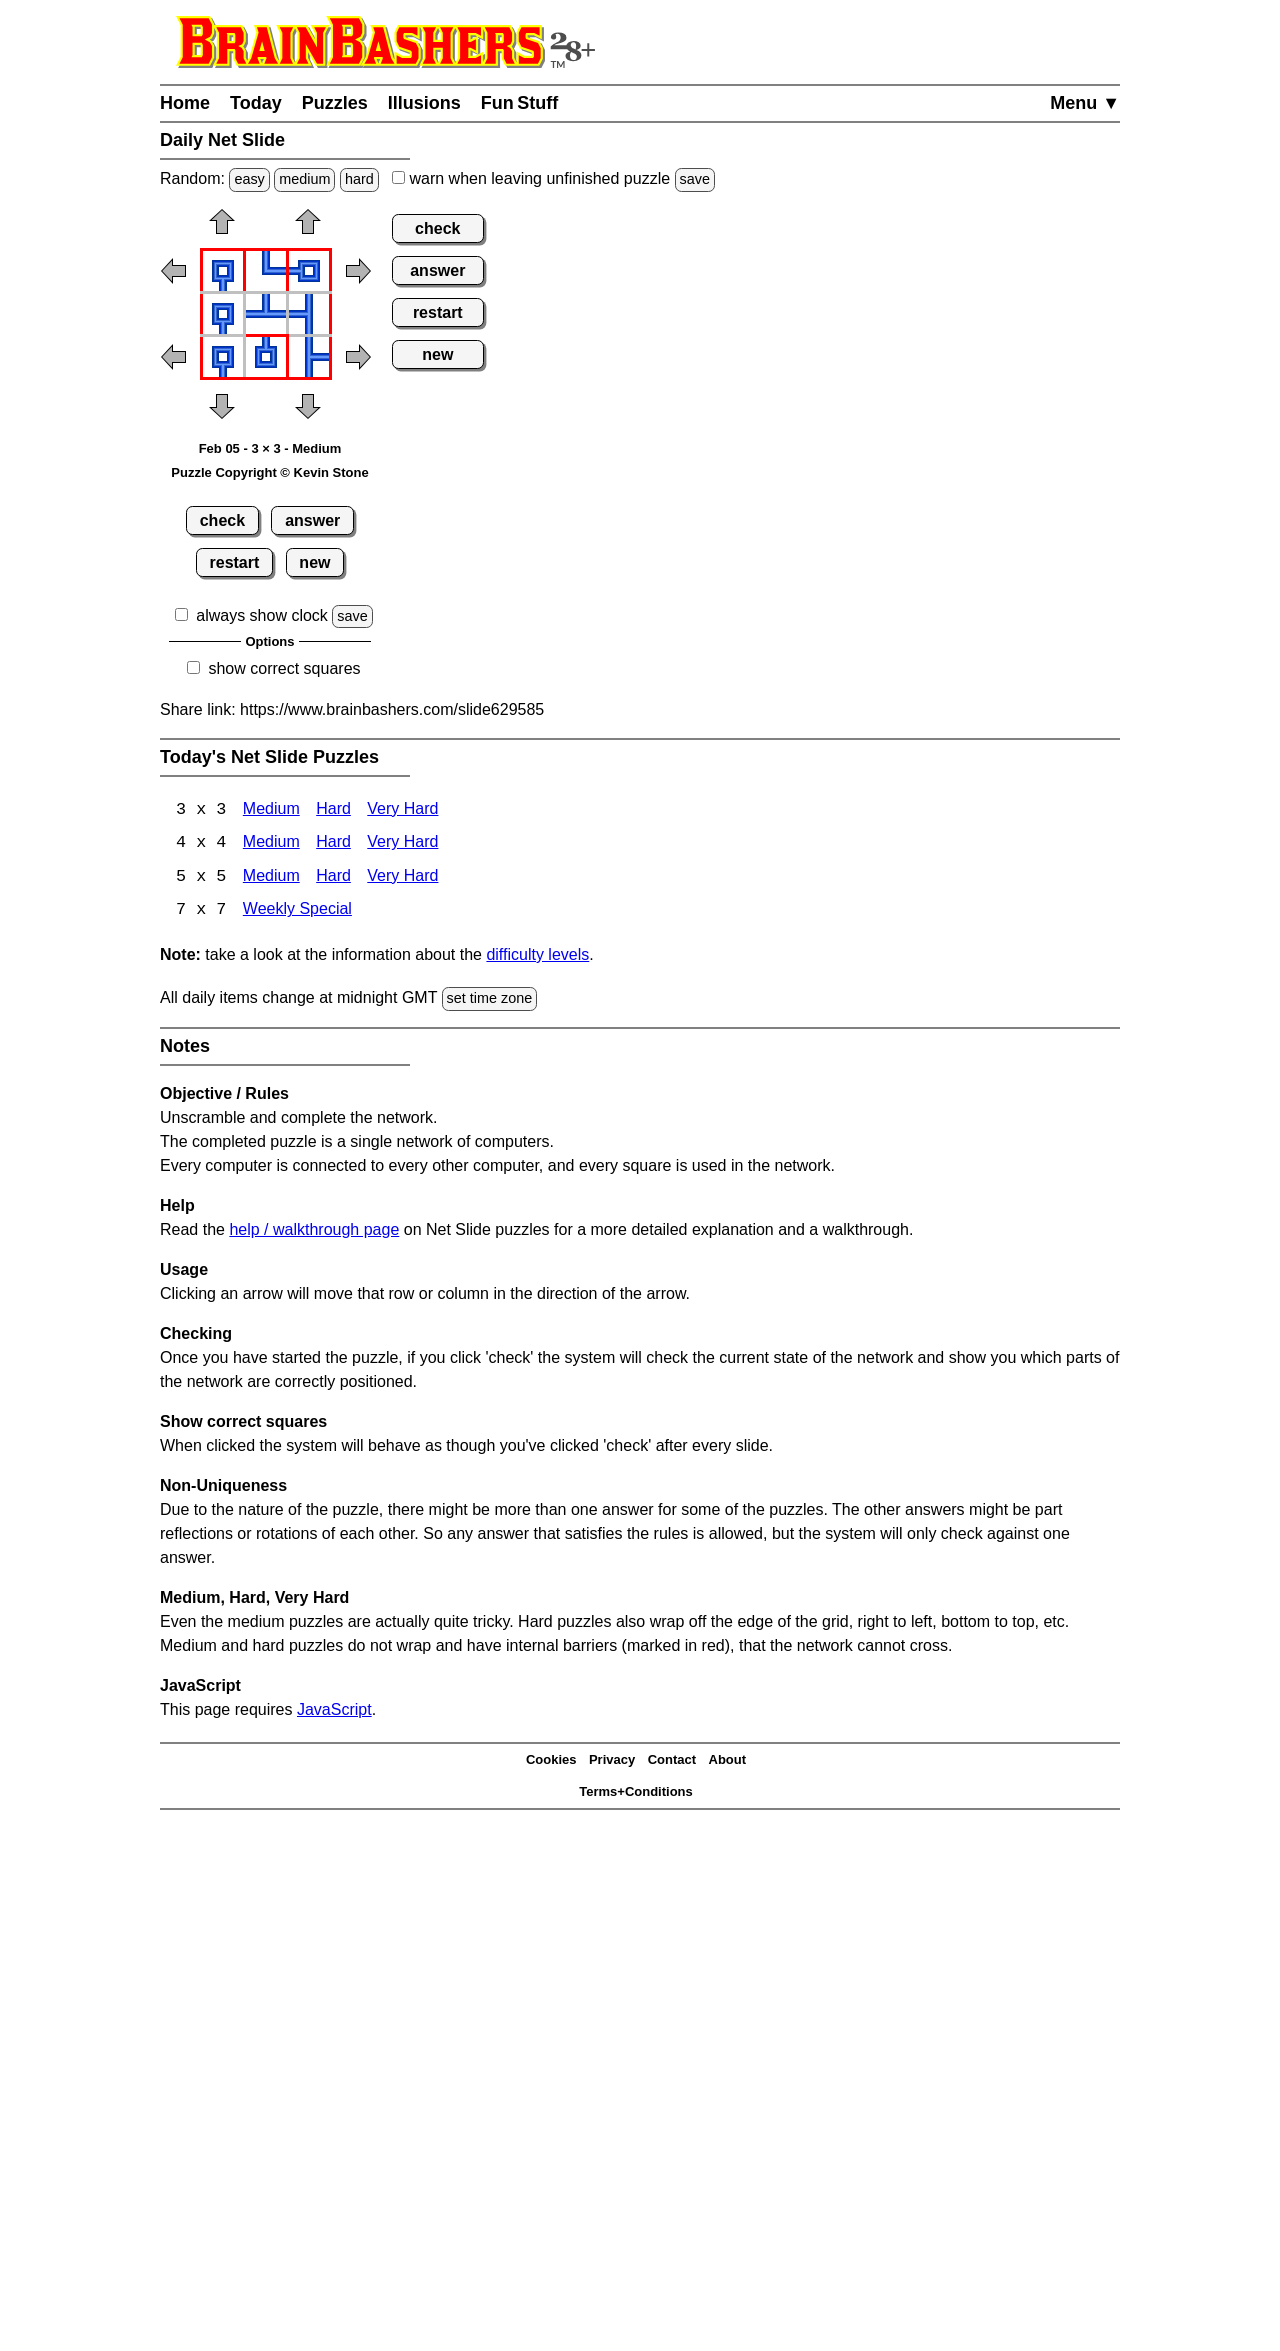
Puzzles (335, 103)
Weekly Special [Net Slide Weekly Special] (297, 912)
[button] (222, 228)
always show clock (262, 615)
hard (359, 179)
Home (185, 103)
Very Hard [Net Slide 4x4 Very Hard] (402, 844)
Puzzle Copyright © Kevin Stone (269, 472)
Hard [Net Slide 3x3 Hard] (333, 810)
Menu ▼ (1085, 103)
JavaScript (334, 1710)
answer (312, 520)
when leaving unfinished (553, 178)
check (222, 520)
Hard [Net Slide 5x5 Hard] (333, 878)
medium (304, 179)
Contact (672, 1761)
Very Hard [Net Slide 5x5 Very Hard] (402, 878)
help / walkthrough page (314, 1230)
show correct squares (284, 668)
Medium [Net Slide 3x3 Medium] (271, 810)
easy (249, 179)
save (695, 179)
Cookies (551, 1761)
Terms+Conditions (636, 1793)
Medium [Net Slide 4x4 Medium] (271, 844)
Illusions (424, 103)
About (728, 1761)
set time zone (490, 1000)
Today (256, 103)
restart (235, 562)
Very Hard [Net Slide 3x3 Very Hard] (402, 810)
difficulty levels (537, 956)
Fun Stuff (520, 103)
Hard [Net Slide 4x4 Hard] (333, 844)
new (314, 562)
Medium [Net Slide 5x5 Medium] (271, 878)
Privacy (612, 1761)
